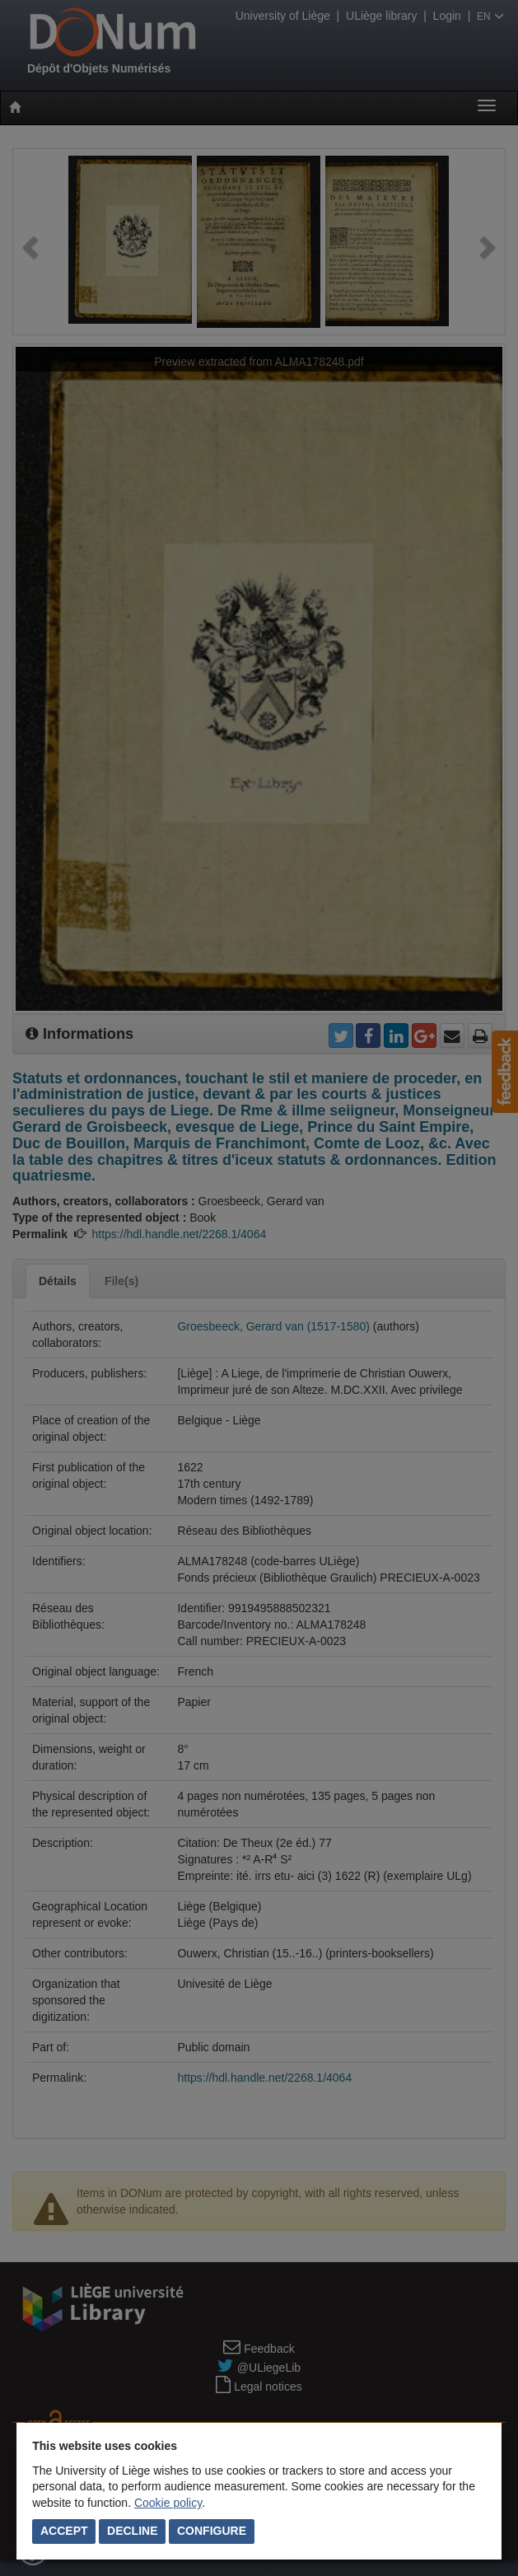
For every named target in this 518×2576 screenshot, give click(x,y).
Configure (211, 2530)
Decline (132, 2530)
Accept (64, 2530)
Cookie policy (168, 2502)
